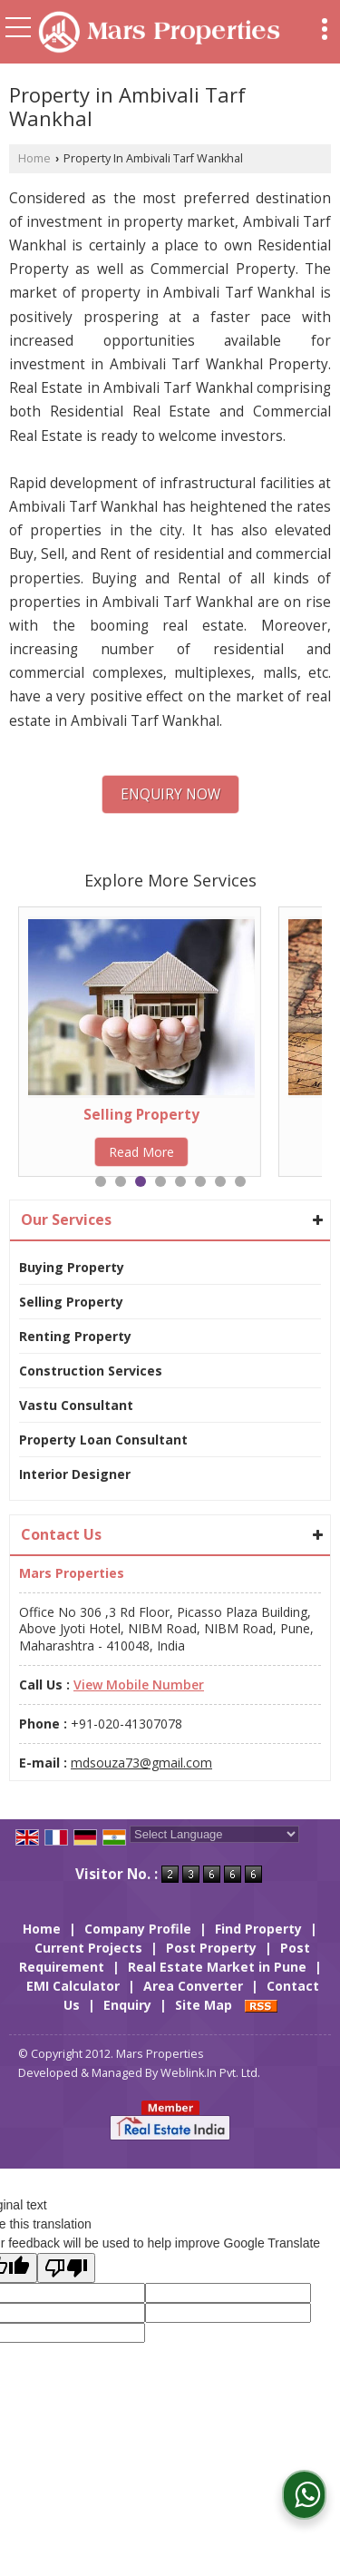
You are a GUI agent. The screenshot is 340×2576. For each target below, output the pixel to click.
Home (34, 158)
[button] (138, 1684)
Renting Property (75, 1336)
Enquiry (127, 2004)
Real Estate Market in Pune (217, 1966)
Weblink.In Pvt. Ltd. (210, 2073)
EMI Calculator (73, 1985)
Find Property (258, 1928)
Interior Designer (75, 1474)
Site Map (203, 2004)
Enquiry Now (170, 794)
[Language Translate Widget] (214, 1834)
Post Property (211, 1947)
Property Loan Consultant (103, 1439)
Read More (141, 1152)
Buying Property (71, 1267)
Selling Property (141, 1114)
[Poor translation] (66, 2268)
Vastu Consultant (76, 1405)
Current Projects (88, 1947)
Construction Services (90, 1370)
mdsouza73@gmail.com (141, 1762)
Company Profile (137, 1928)
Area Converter (193, 1985)
